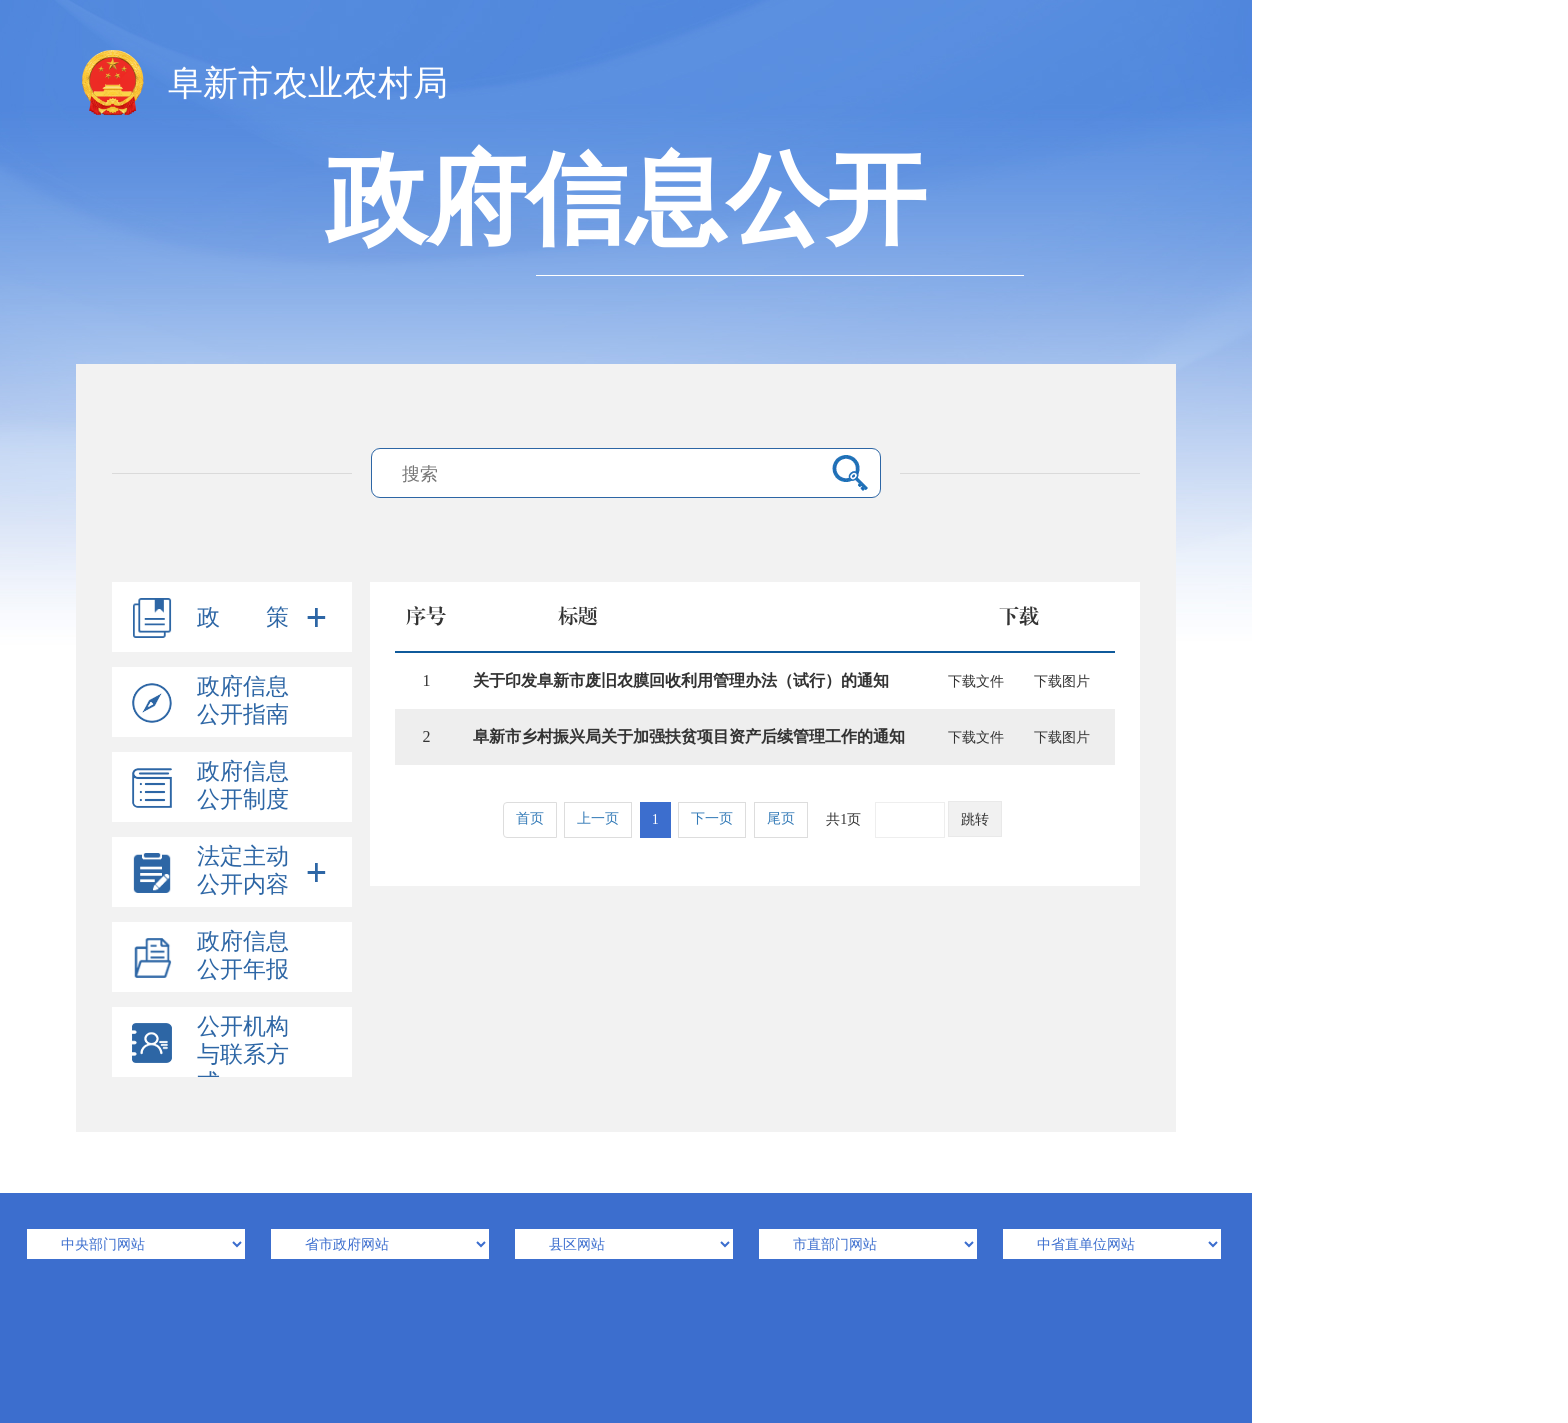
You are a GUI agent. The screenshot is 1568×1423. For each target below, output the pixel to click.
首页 (530, 818)
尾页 (781, 818)
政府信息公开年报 (243, 955)
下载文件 (976, 681)
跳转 (975, 819)
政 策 (243, 617)
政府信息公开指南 (243, 700)
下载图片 (1062, 681)
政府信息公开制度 (243, 785)
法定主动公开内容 (243, 870)
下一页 (712, 818)
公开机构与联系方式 (243, 1054)
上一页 (598, 818)
